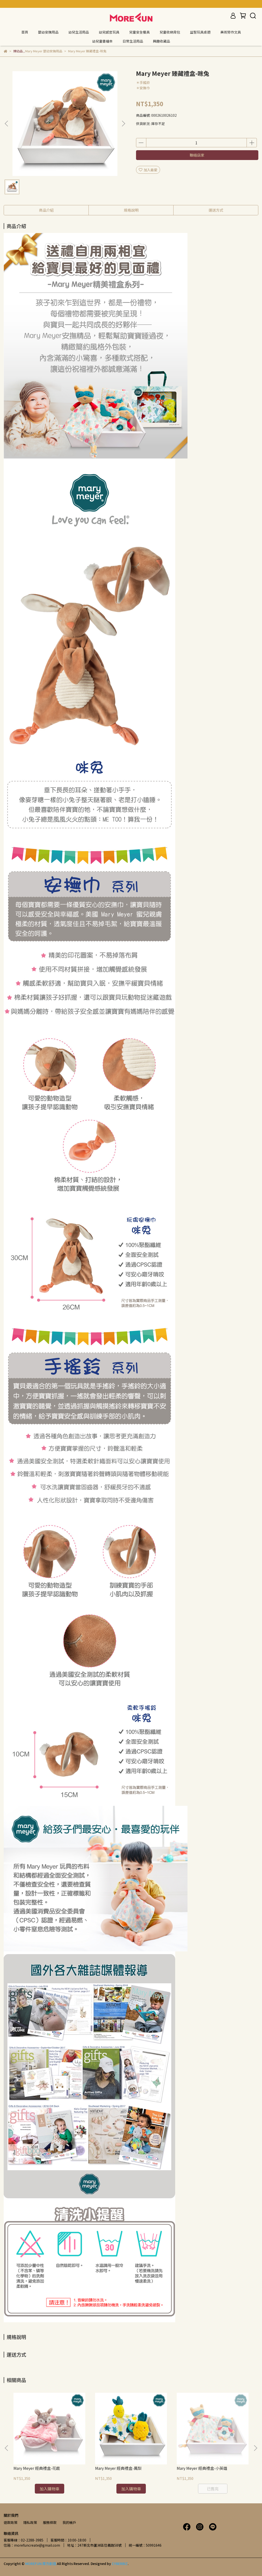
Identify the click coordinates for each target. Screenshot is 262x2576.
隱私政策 (30, 2522)
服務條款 (50, 2522)
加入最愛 (148, 169)
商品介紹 (46, 210)
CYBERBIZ (120, 2563)
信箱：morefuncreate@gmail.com (32, 2545)
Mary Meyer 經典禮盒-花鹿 (36, 2468)
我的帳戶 (69, 2522)
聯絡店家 (197, 155)
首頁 (24, 32)
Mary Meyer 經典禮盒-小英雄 (202, 2468)
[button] (123, 123)
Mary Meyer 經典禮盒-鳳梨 (118, 2468)
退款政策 (10, 2522)
